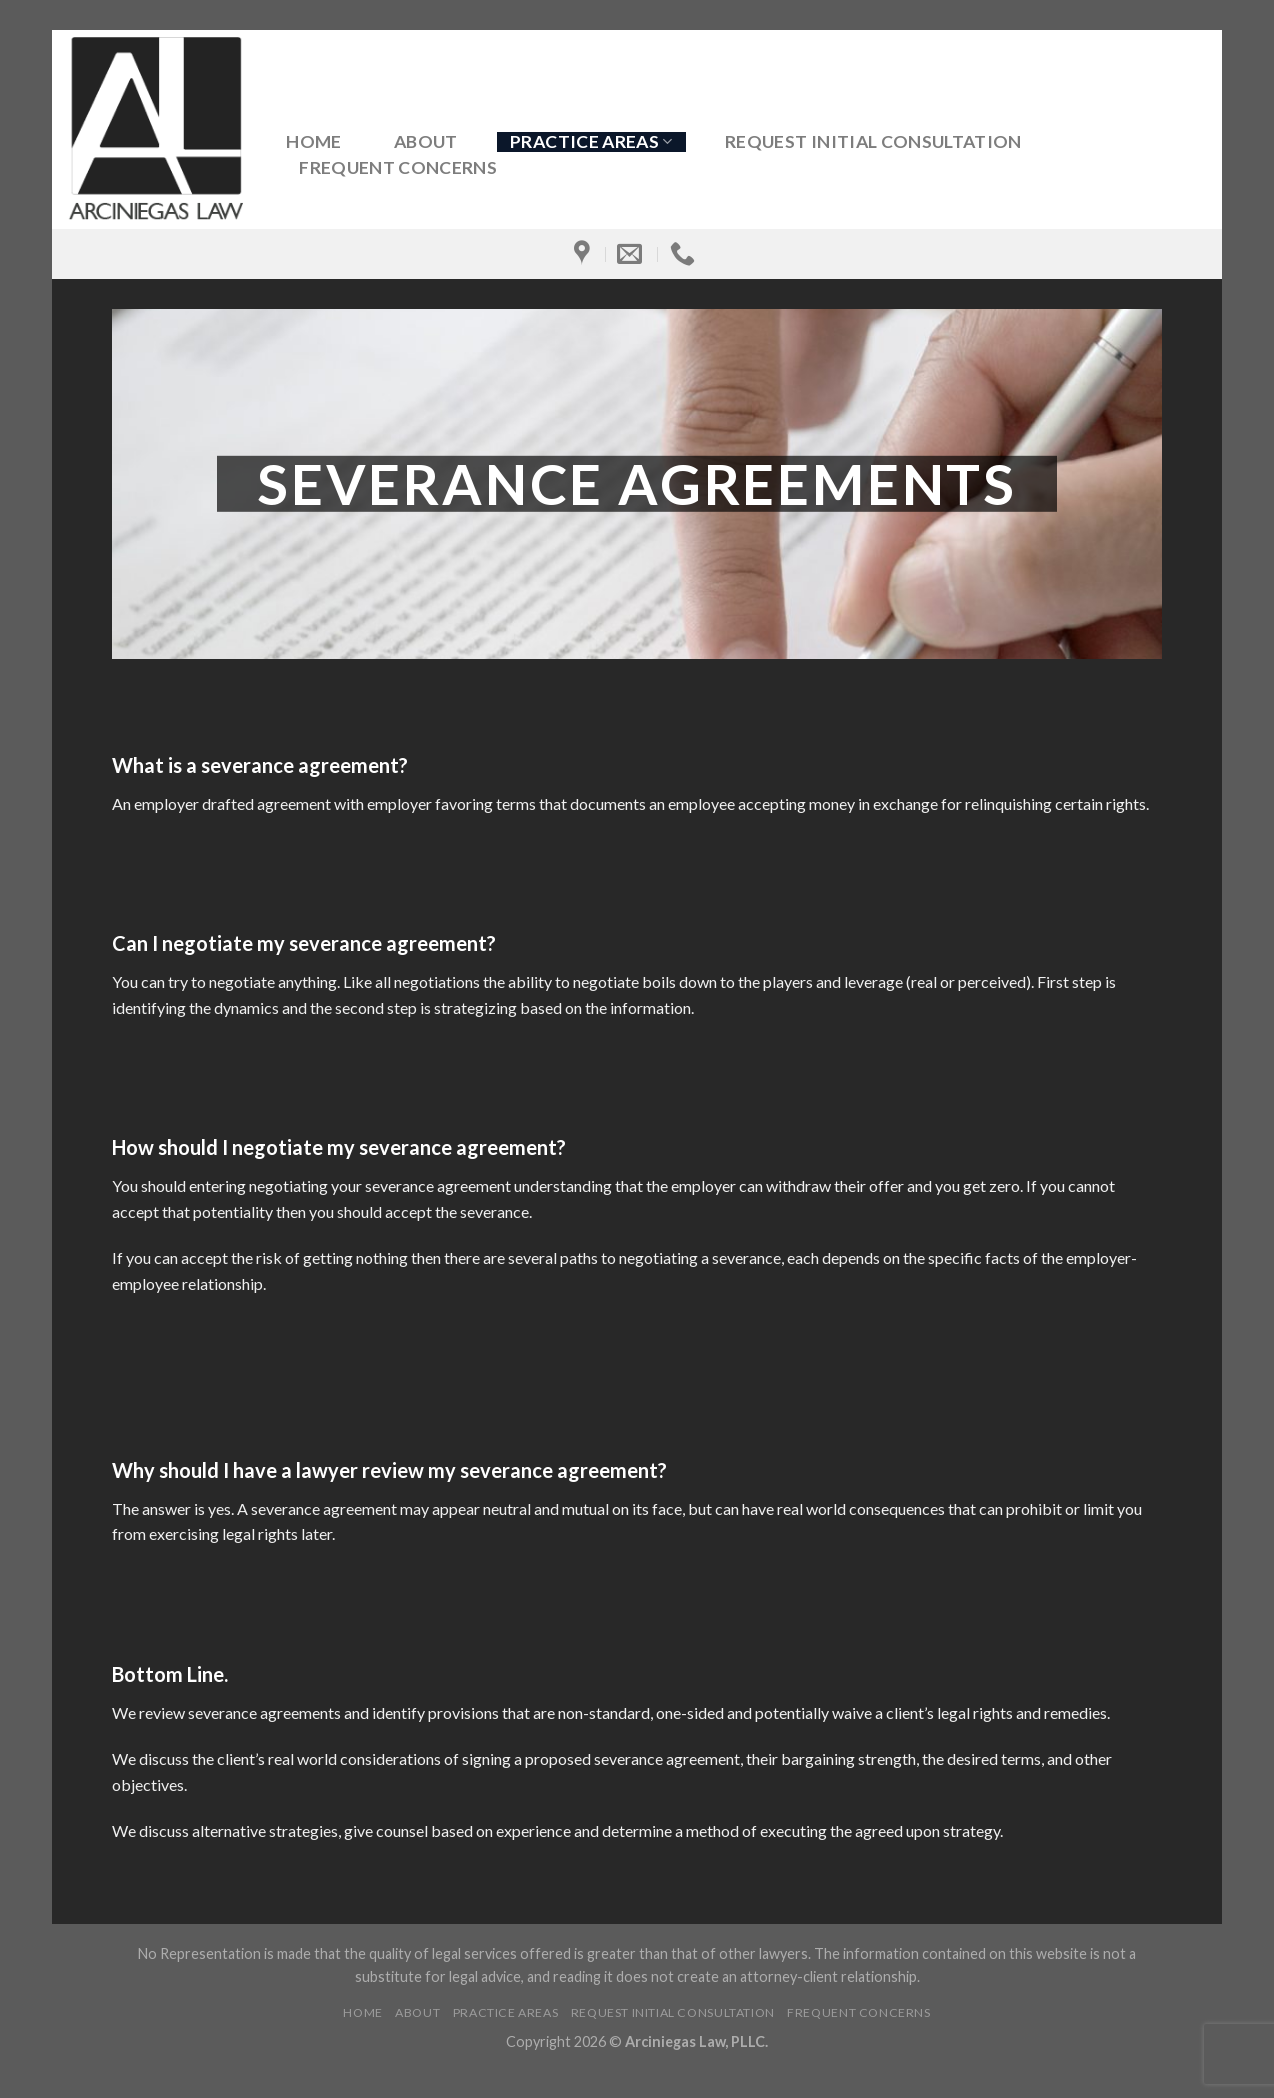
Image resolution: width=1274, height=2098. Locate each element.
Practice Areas (591, 141)
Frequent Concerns (398, 168)
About (426, 142)
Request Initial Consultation (873, 142)
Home (313, 142)
